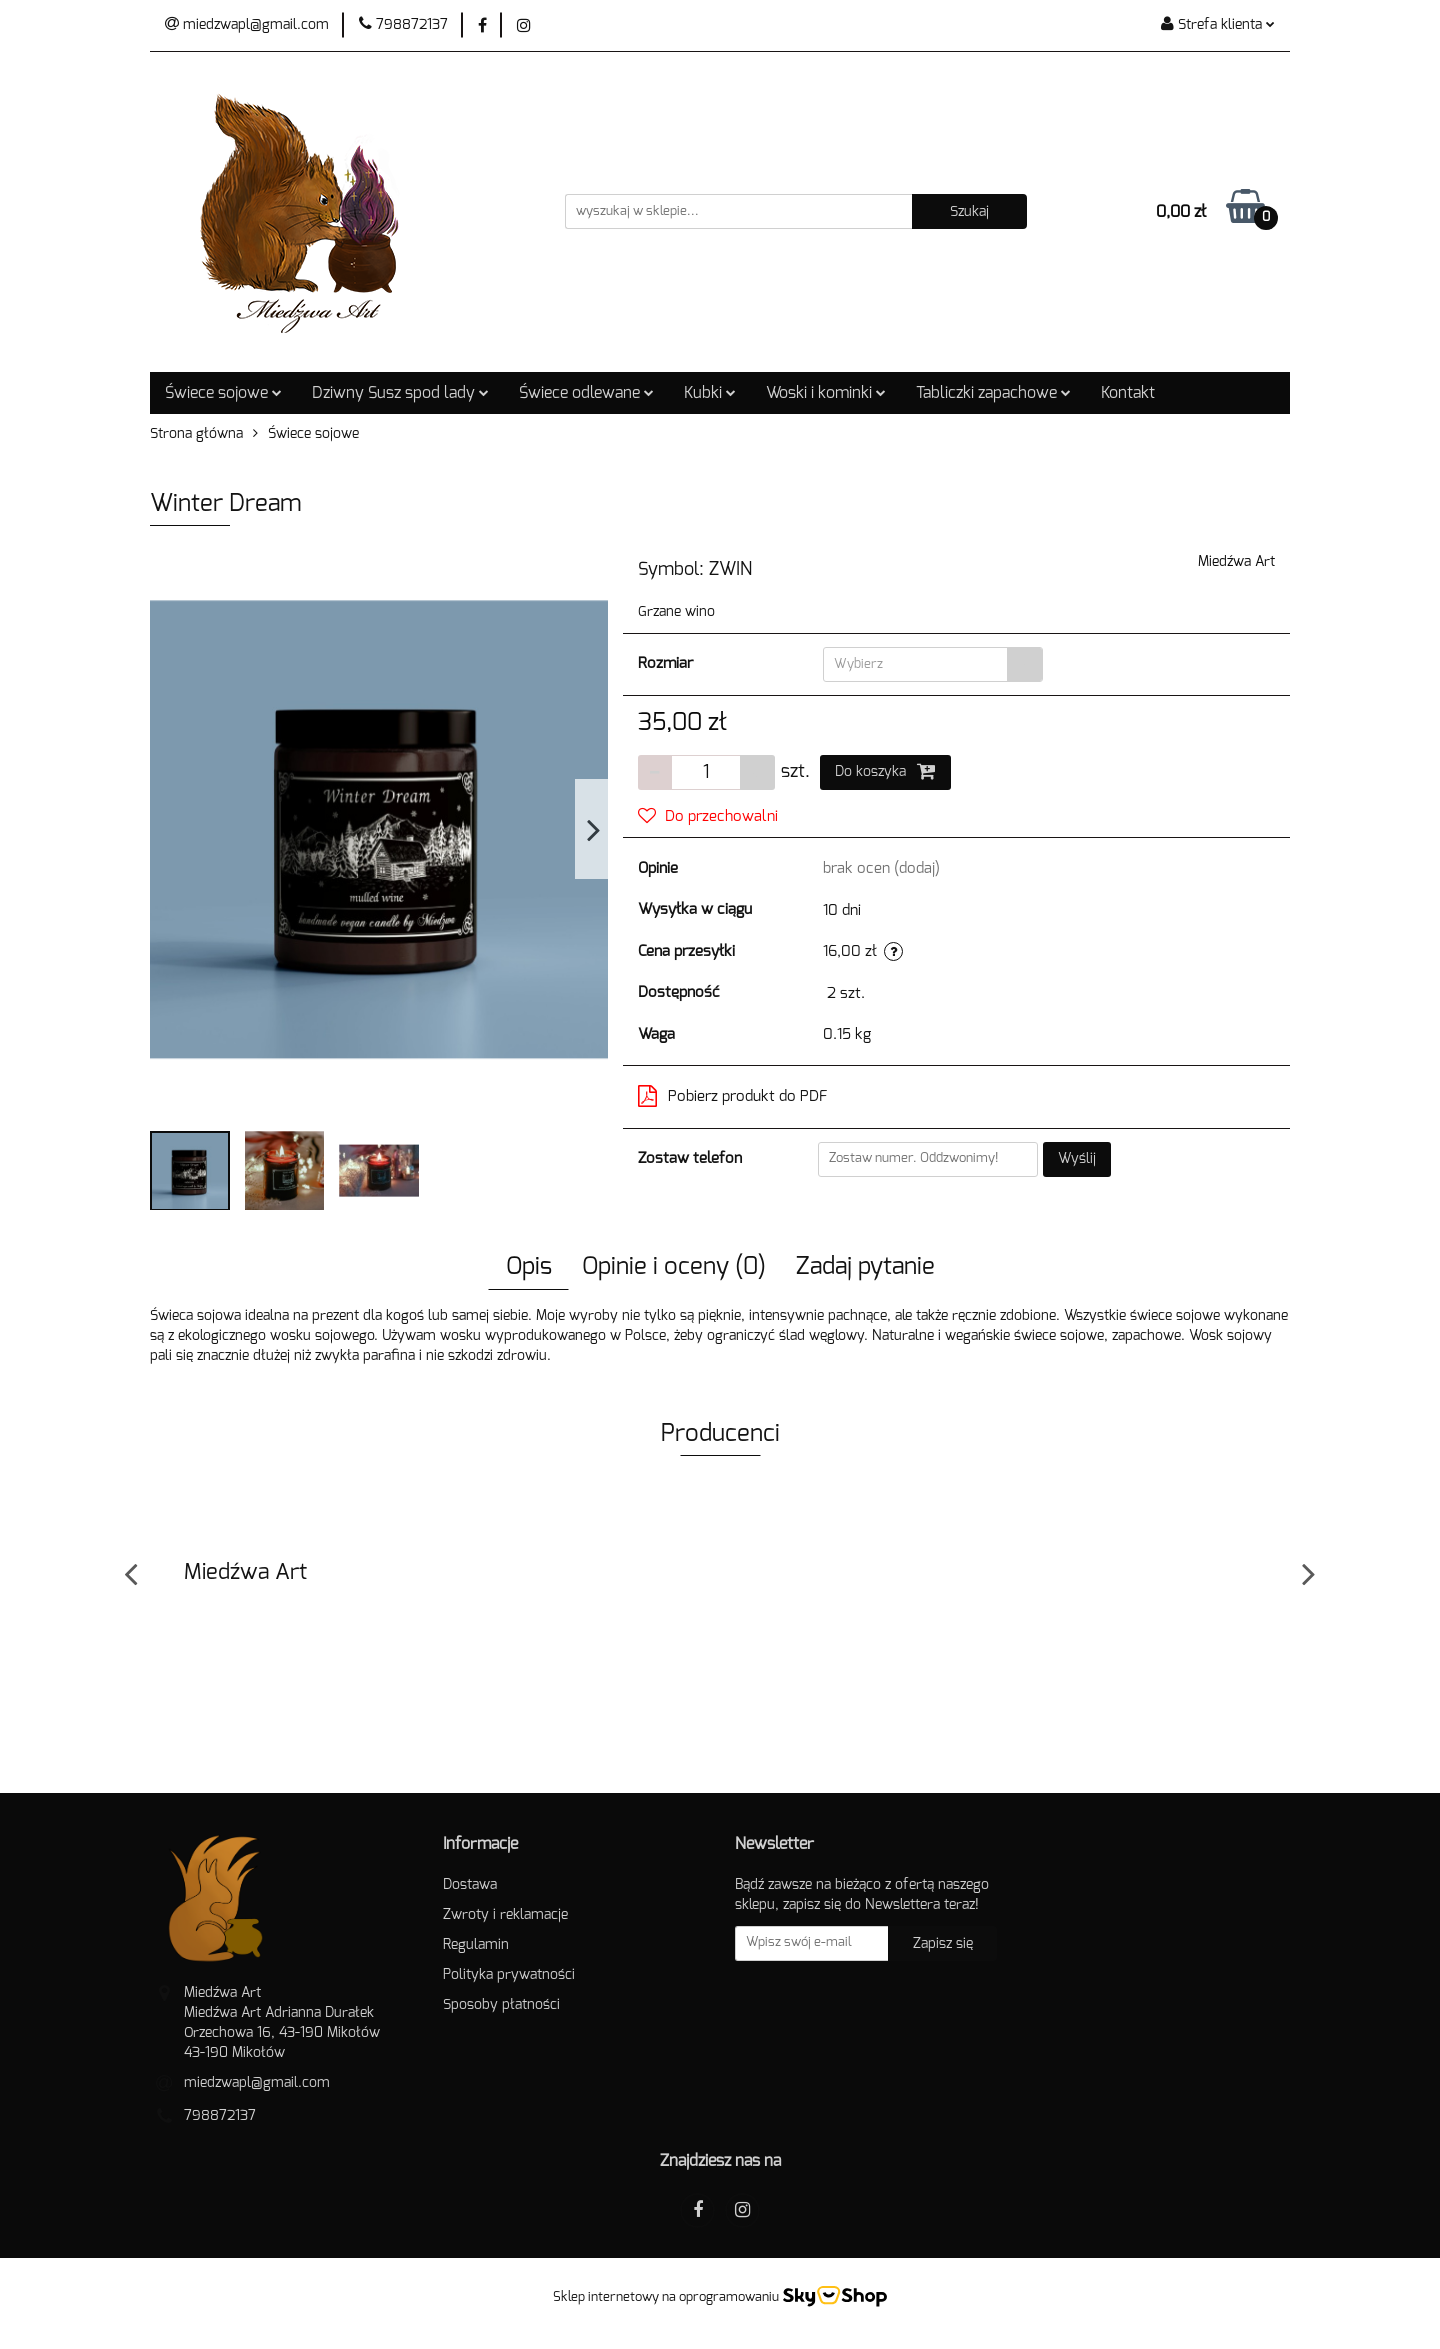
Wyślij (1077, 1159)
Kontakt (1128, 393)
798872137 (220, 2116)
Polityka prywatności (509, 1975)
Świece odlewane (586, 393)
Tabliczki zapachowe (993, 393)
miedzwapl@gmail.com (257, 2083)
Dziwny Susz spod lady (400, 393)
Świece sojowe (223, 393)
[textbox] (915, 664)
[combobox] (933, 664)
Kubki (710, 393)
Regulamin (476, 1945)
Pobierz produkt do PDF (733, 1096)
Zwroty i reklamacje (505, 1915)
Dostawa (470, 1885)
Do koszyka (885, 771)
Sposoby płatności (501, 2005)
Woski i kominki (826, 393)
